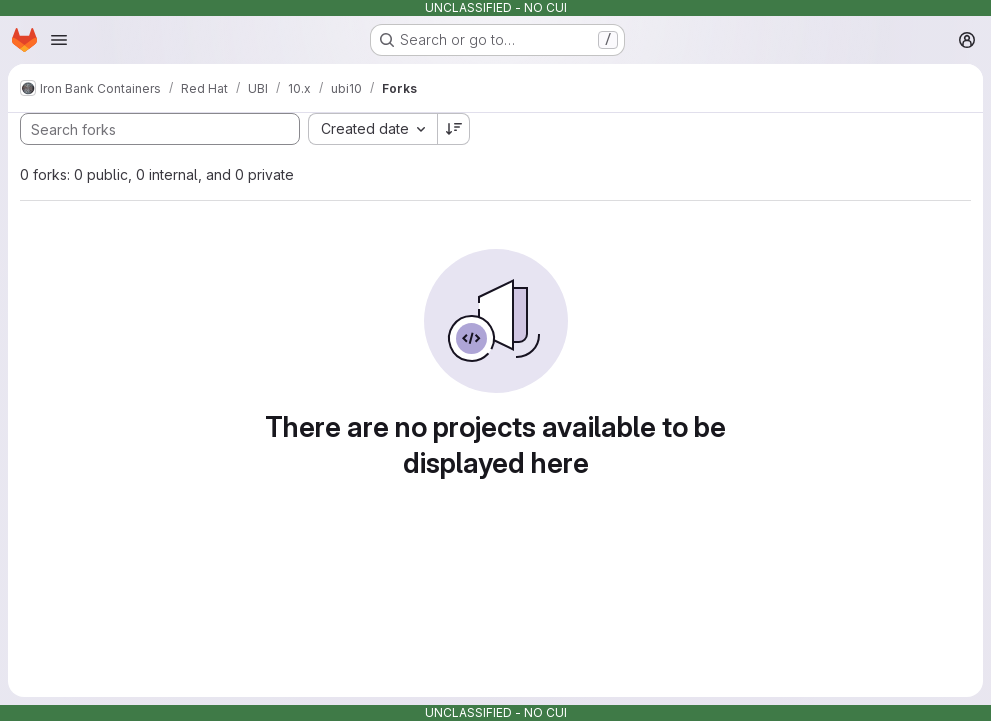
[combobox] (372, 129)
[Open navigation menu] (59, 40)
